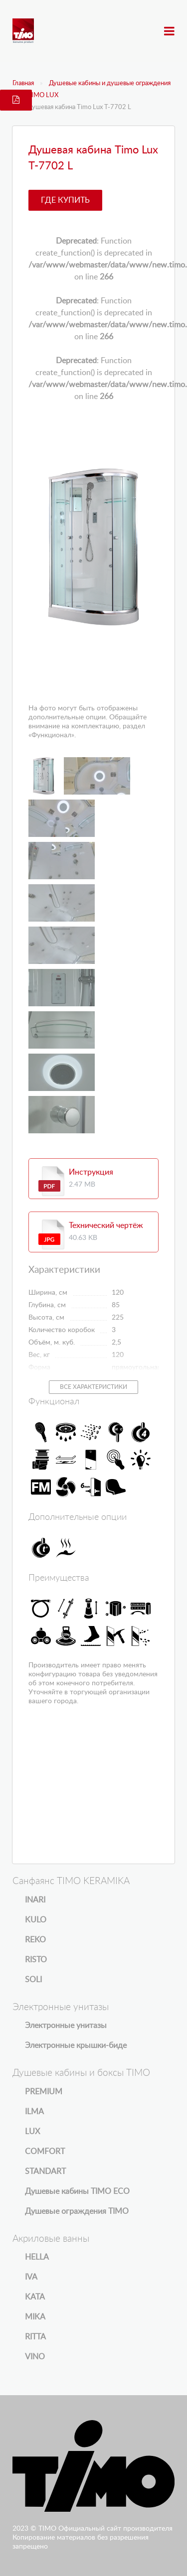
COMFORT (45, 2152)
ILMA (34, 2112)
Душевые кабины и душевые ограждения (110, 83)
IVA (31, 2277)
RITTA (35, 2337)
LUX (32, 2132)
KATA (35, 2297)
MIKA (35, 2317)
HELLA (37, 2257)
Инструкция (91, 1172)
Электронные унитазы (66, 2026)
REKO (35, 1940)
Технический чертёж (106, 1225)
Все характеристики (93, 1387)
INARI (35, 1900)
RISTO (36, 1960)
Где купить (65, 200)
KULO (35, 1920)
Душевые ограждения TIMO (77, 2211)
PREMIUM (43, 2092)
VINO (35, 2357)
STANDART (45, 2171)
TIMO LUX (42, 95)
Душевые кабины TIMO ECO (77, 2191)
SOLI (33, 1980)
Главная (23, 83)
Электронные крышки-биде (76, 2045)
